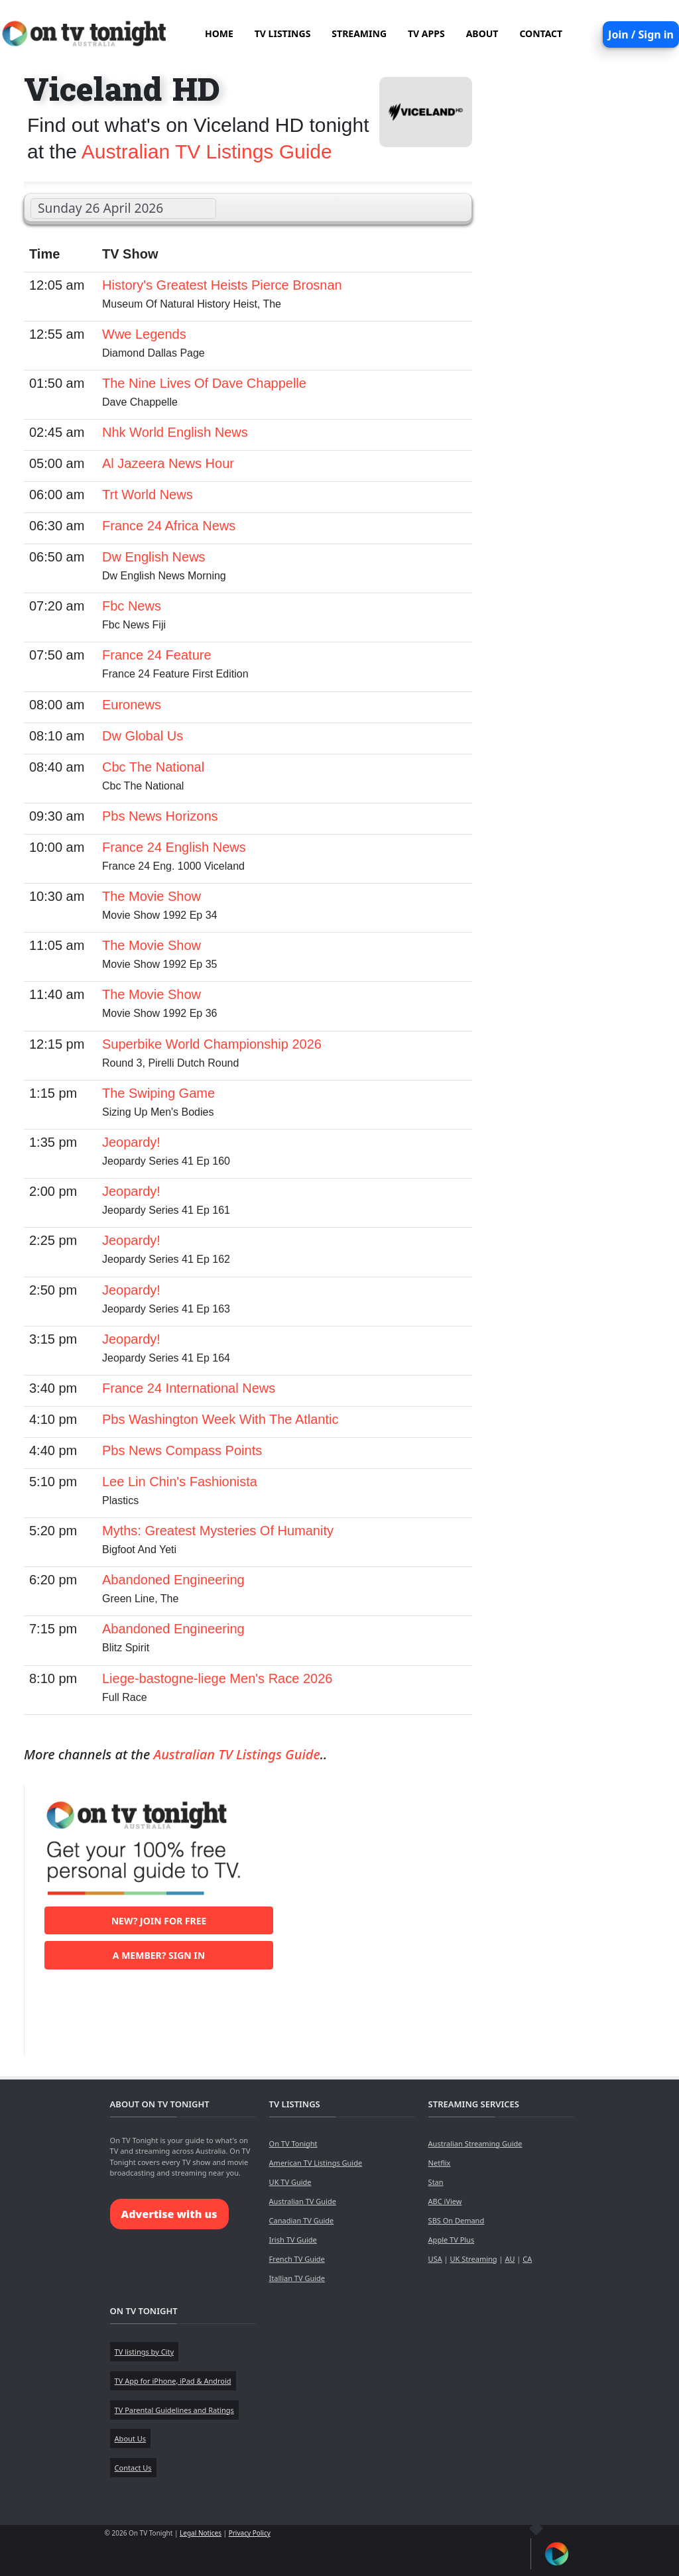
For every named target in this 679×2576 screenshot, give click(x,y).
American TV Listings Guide (316, 2163)
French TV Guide (297, 2259)
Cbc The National (153, 767)
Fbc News (131, 606)
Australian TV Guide (302, 2201)
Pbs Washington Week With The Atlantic (220, 1419)
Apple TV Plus (451, 2240)
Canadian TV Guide (301, 2220)
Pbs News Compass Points (182, 1450)
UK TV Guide (290, 2182)
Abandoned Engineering (173, 1579)
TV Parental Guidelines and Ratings (174, 2410)
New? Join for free (159, 1920)
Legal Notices (200, 2533)
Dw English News (154, 557)
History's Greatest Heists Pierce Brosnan (222, 285)
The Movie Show (151, 896)
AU (510, 2259)
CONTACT (540, 33)
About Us (130, 2438)
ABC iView (445, 2201)
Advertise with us (169, 2214)
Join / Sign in (641, 34)
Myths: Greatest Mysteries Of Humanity (218, 1530)
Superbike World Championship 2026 (212, 1044)
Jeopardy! (131, 1142)
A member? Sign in (159, 1955)
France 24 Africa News (168, 525)
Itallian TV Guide (297, 2278)
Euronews (131, 704)
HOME (219, 33)
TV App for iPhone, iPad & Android (173, 2381)
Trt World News (147, 494)
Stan (436, 2182)
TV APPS (426, 33)
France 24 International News (188, 1388)
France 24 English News (174, 847)
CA (527, 2259)
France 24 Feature (157, 655)
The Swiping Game (158, 1093)
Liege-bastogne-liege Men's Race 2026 (217, 1678)
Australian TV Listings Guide (207, 151)
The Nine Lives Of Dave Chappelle (204, 383)
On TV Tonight (293, 2143)
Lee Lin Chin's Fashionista (179, 1481)
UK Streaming (473, 2259)
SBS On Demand (456, 2220)
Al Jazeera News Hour (168, 463)
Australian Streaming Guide (475, 2143)
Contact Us (133, 2468)
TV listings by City (144, 2352)
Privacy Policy (250, 2533)
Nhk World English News (175, 432)
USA (435, 2259)
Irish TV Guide (293, 2240)
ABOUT (482, 33)
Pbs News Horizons (160, 816)
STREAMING (359, 33)
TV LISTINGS (283, 33)
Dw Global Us (142, 736)
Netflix (439, 2163)
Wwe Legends (144, 334)
